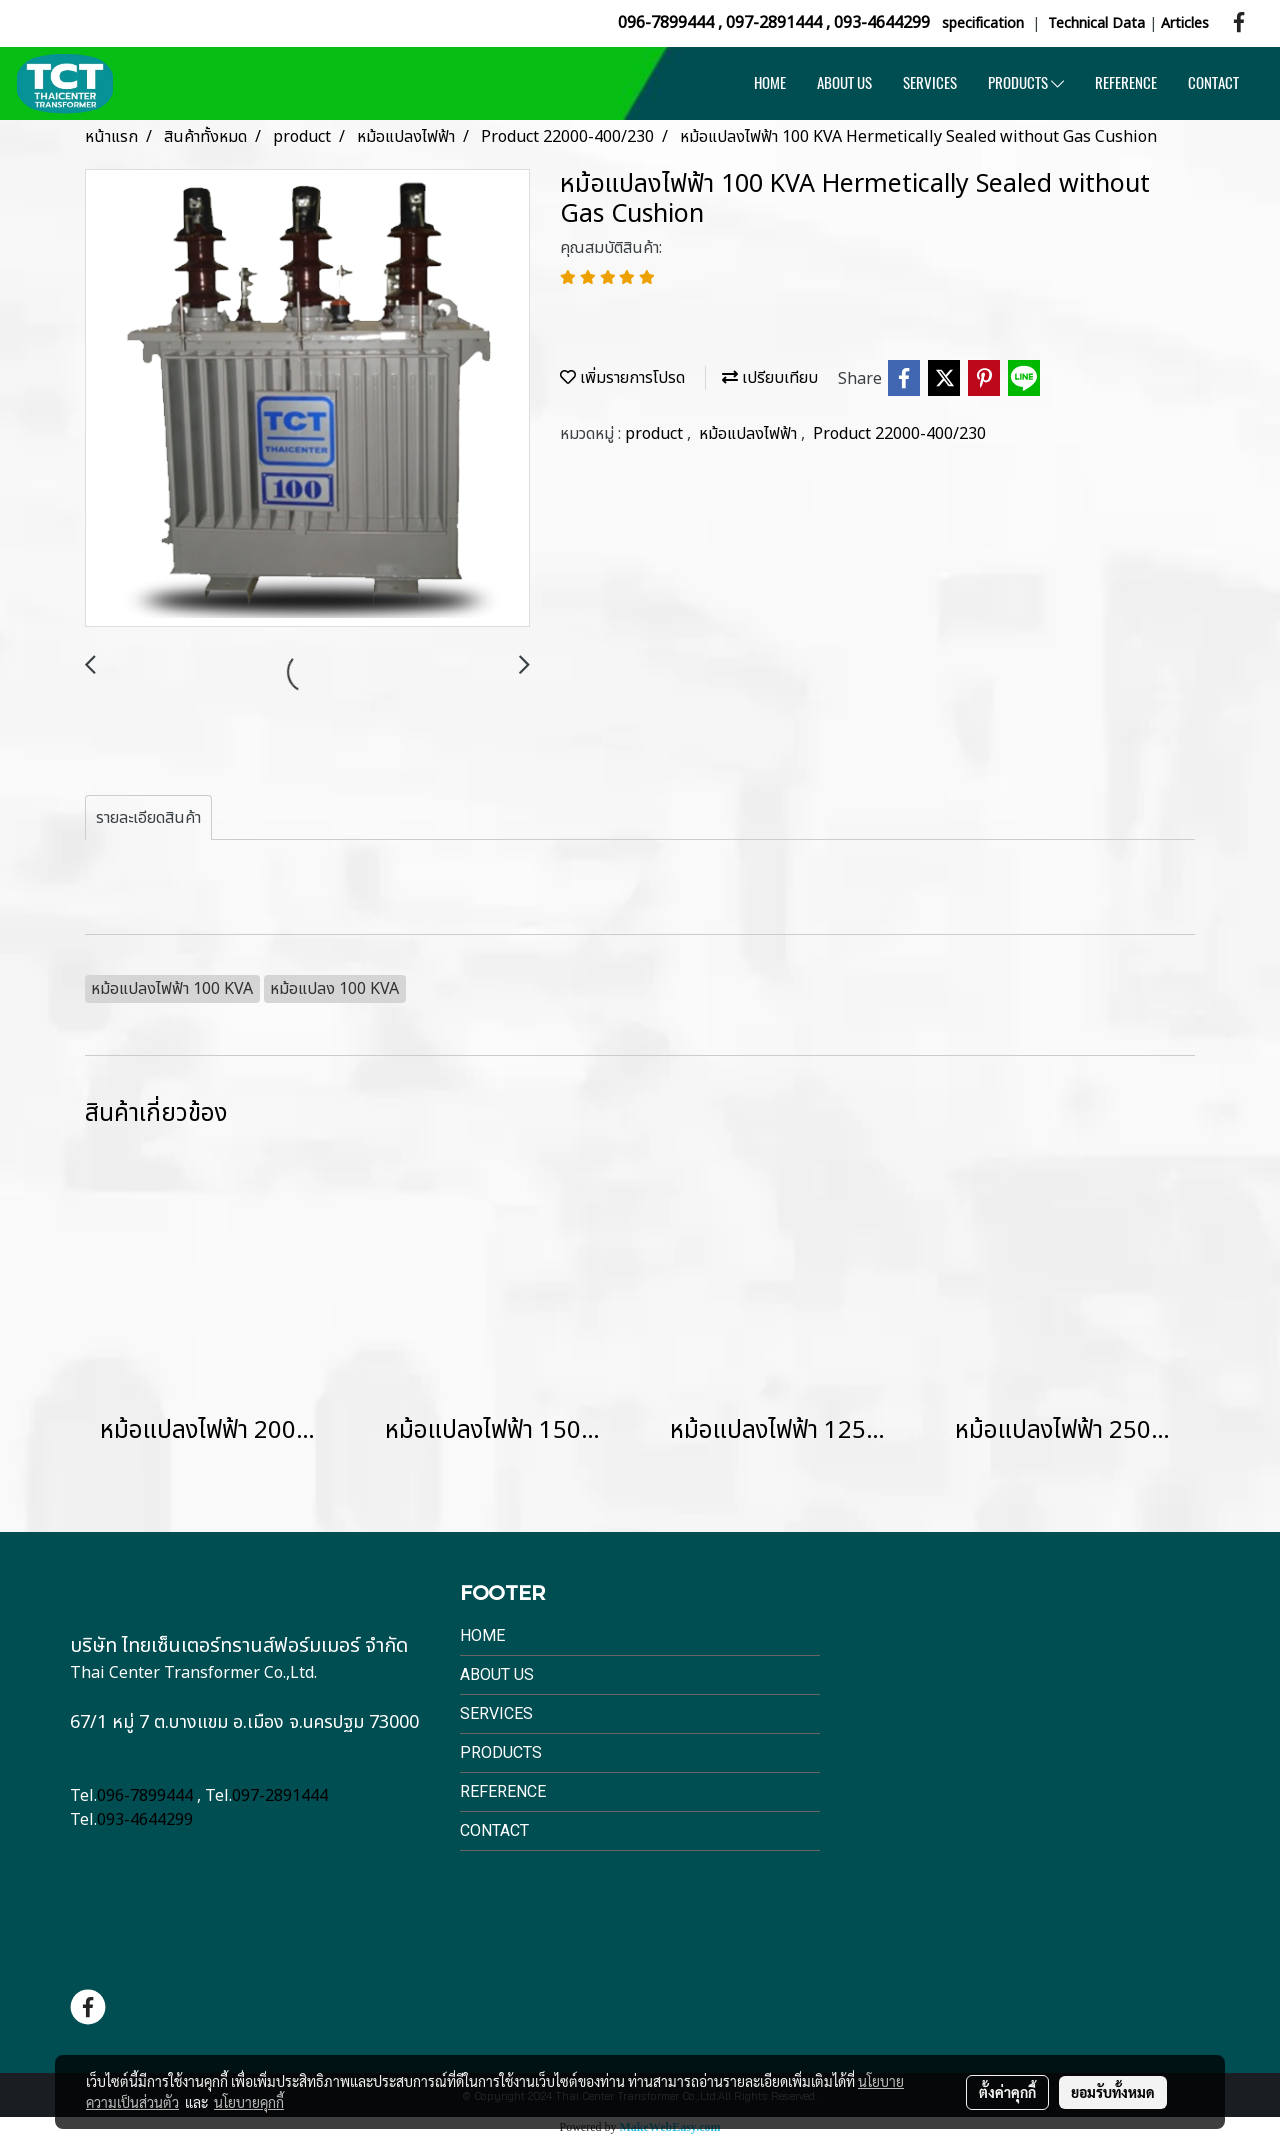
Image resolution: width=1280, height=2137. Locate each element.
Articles (1185, 23)
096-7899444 (666, 23)
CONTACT (1213, 83)
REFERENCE (1126, 83)
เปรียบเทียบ (770, 378)
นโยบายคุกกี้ (249, 2102)
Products (501, 1752)
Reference (503, 1791)
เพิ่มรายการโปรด (622, 378)
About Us (497, 1674)
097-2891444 (774, 23)
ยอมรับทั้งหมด (1113, 2092)
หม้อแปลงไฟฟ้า (750, 434)
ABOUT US (844, 83)
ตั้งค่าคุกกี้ (1007, 2092)
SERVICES (930, 83)
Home (482, 1635)
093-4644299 (882, 23)
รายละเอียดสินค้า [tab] (148, 818)
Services (496, 1713)
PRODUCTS (1026, 83)
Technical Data (1096, 23)
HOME (770, 83)
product (656, 434)
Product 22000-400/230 (899, 434)
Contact (494, 1830)
